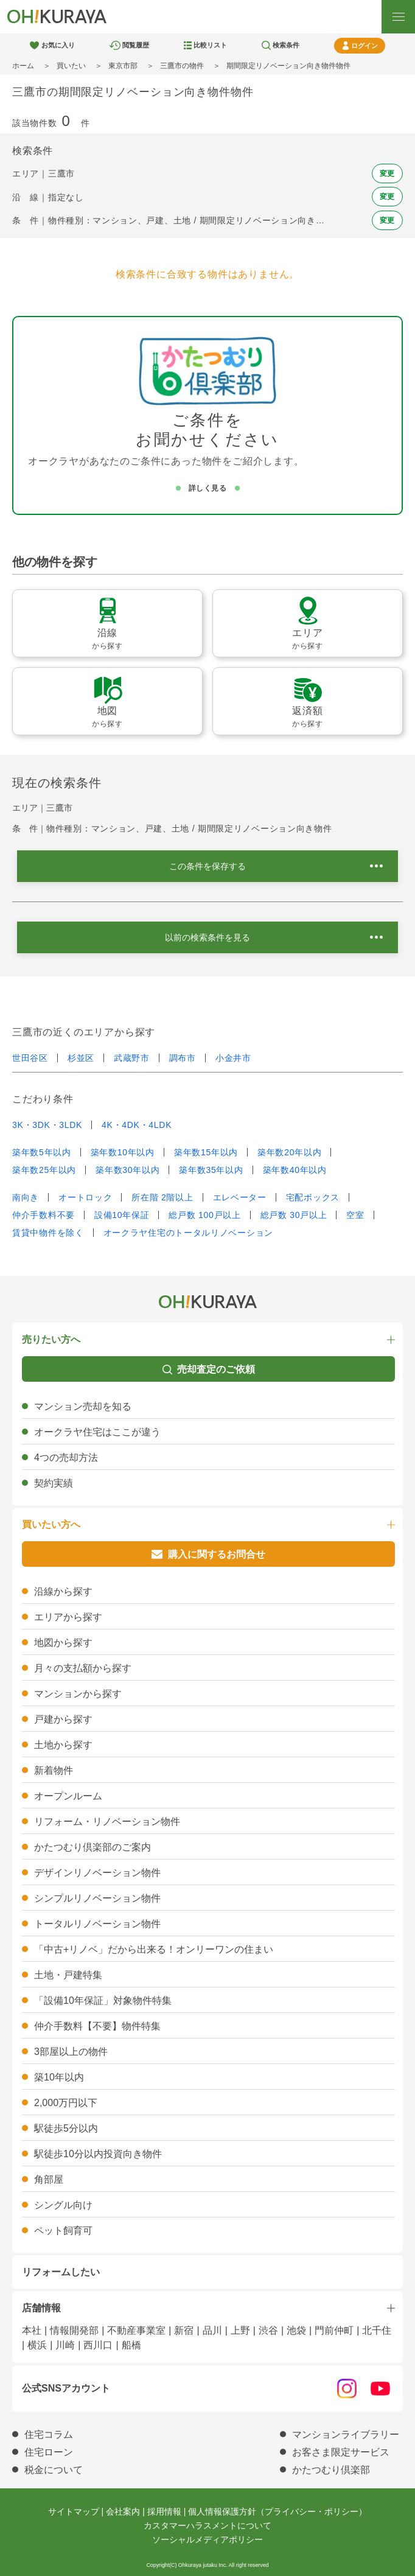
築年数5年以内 (41, 1152)
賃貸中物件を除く (48, 1232)
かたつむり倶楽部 (331, 2470)
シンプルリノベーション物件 (97, 1898)
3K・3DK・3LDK (47, 1125)
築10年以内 (59, 2077)
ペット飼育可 (63, 2230)
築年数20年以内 (289, 1152)
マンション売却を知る (82, 1406)
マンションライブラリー (345, 2434)
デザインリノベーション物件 (97, 1872)
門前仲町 (334, 2330)
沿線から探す (63, 1591)
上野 (240, 2330)
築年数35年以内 (211, 1170)
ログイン (364, 45)
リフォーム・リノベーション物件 (107, 1821)
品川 (212, 2330)
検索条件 (286, 45)
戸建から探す (63, 1719)
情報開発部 (74, 2330)
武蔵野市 (132, 1058)
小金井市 (233, 1058)
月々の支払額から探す (82, 1668)
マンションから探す (78, 1694)
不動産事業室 (136, 2330)
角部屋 (48, 2179)
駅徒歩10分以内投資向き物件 (98, 2154)
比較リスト (210, 45)
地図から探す (63, 1642)
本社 (31, 2330)
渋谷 (268, 2330)
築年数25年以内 (44, 1170)
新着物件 (53, 1770)
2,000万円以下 (65, 2103)
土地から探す (63, 1745)
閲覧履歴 (135, 45)
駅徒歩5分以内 (66, 2128)
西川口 (98, 2345)
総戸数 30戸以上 (293, 1215)
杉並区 (81, 1058)
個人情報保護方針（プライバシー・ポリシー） (277, 2511)
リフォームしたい (61, 2272)
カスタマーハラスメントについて (207, 2525)
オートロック (85, 1197)
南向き (25, 1197)
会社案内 (123, 2511)
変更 (387, 173)
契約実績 (53, 1483)
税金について (53, 2470)
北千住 (376, 2330)
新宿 (184, 2330)
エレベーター (240, 1197)
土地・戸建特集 (68, 1975)
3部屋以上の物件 (71, 2051)
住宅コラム (48, 2434)
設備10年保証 (121, 1215)
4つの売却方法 (66, 1457)
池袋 (296, 2330)
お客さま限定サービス (340, 2452)
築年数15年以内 (206, 1152)
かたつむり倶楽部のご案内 (92, 1847)
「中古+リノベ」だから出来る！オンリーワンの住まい (153, 1949)
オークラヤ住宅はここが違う (97, 1432)
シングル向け (63, 2205)
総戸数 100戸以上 (204, 1215)
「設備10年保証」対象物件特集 (103, 2000)
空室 (355, 1215)
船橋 (131, 2345)
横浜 (37, 2345)
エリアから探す (68, 1617)
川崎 (65, 2345)
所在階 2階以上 (162, 1197)
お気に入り (58, 45)
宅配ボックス (313, 1197)
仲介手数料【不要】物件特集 (97, 2026)
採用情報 (164, 2511)
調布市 (182, 1058)
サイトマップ (73, 2511)
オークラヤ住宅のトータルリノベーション (188, 1232)
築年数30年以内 (127, 1170)
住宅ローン (48, 2452)
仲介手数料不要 (43, 1215)
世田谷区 (30, 1058)
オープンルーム (68, 1796)
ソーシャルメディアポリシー (207, 2539)
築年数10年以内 (123, 1152)
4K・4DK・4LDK (137, 1125)
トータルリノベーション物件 (97, 1924)
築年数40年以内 (295, 1170)
